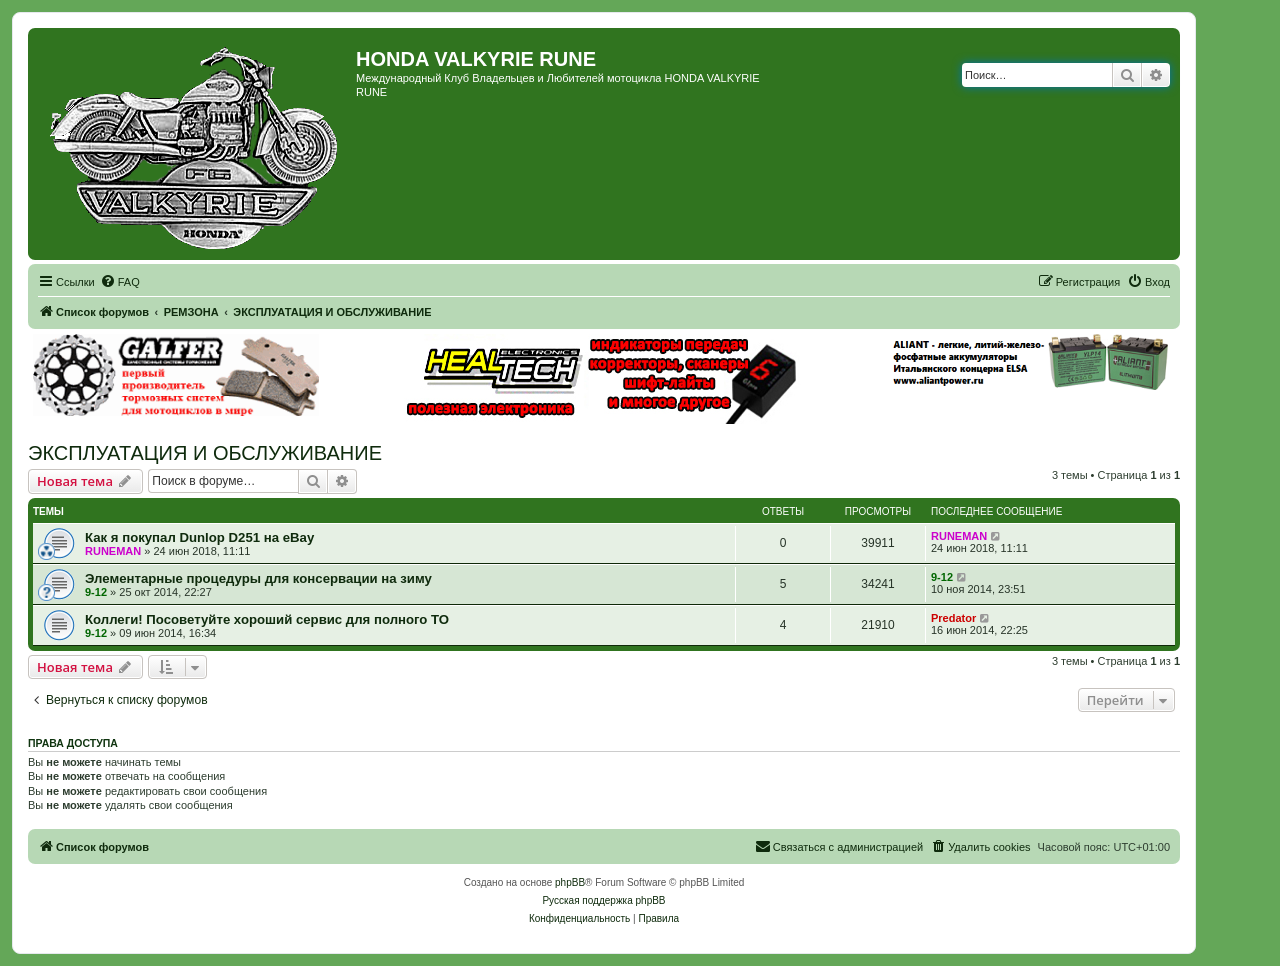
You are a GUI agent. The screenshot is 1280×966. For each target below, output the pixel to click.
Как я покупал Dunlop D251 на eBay (199, 537)
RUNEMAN (113, 551)
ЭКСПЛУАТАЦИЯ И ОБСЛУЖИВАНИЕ (205, 453)
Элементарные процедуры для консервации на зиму (258, 578)
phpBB (570, 882)
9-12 (96, 592)
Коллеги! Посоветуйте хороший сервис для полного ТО (267, 619)
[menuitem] (120, 282)
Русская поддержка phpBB (603, 900)
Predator (953, 618)
